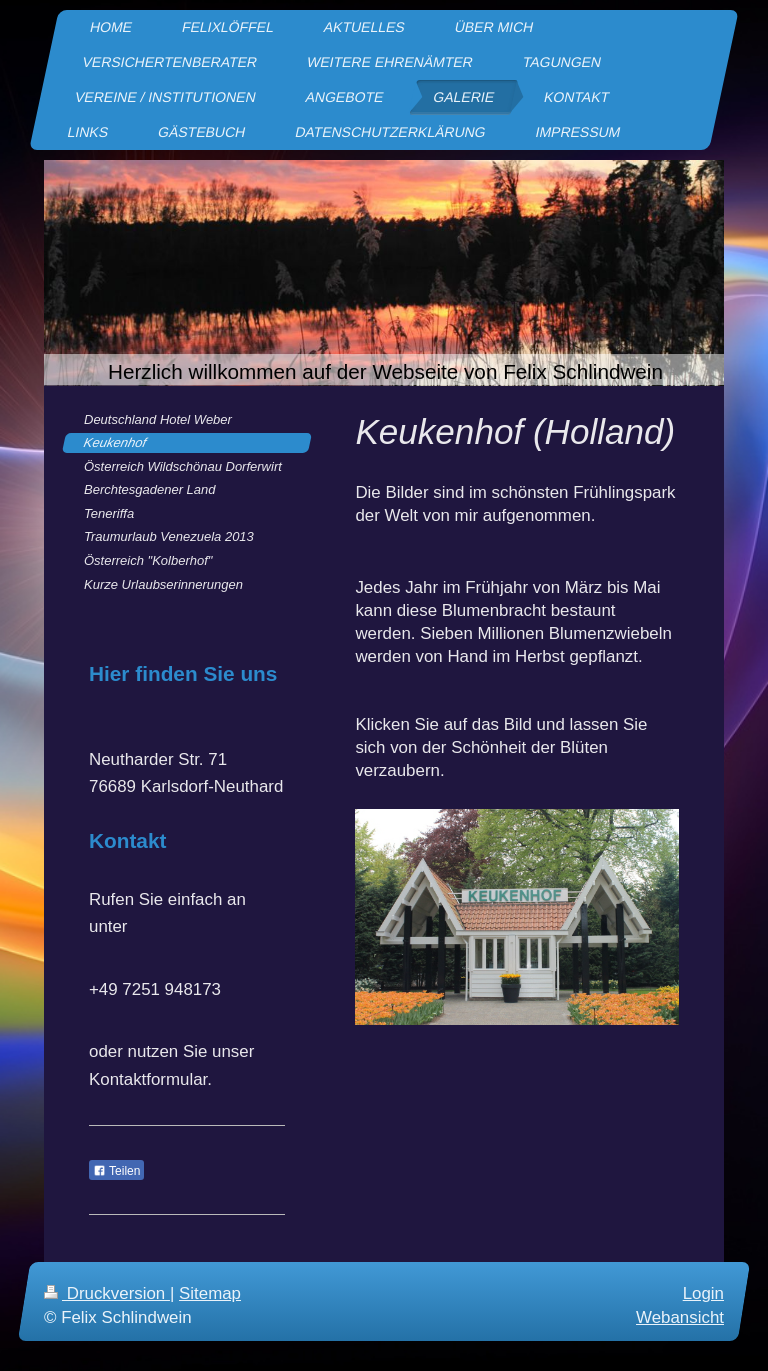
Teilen (116, 1171)
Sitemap (210, 1293)
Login (703, 1293)
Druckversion (107, 1293)
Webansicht (680, 1317)
